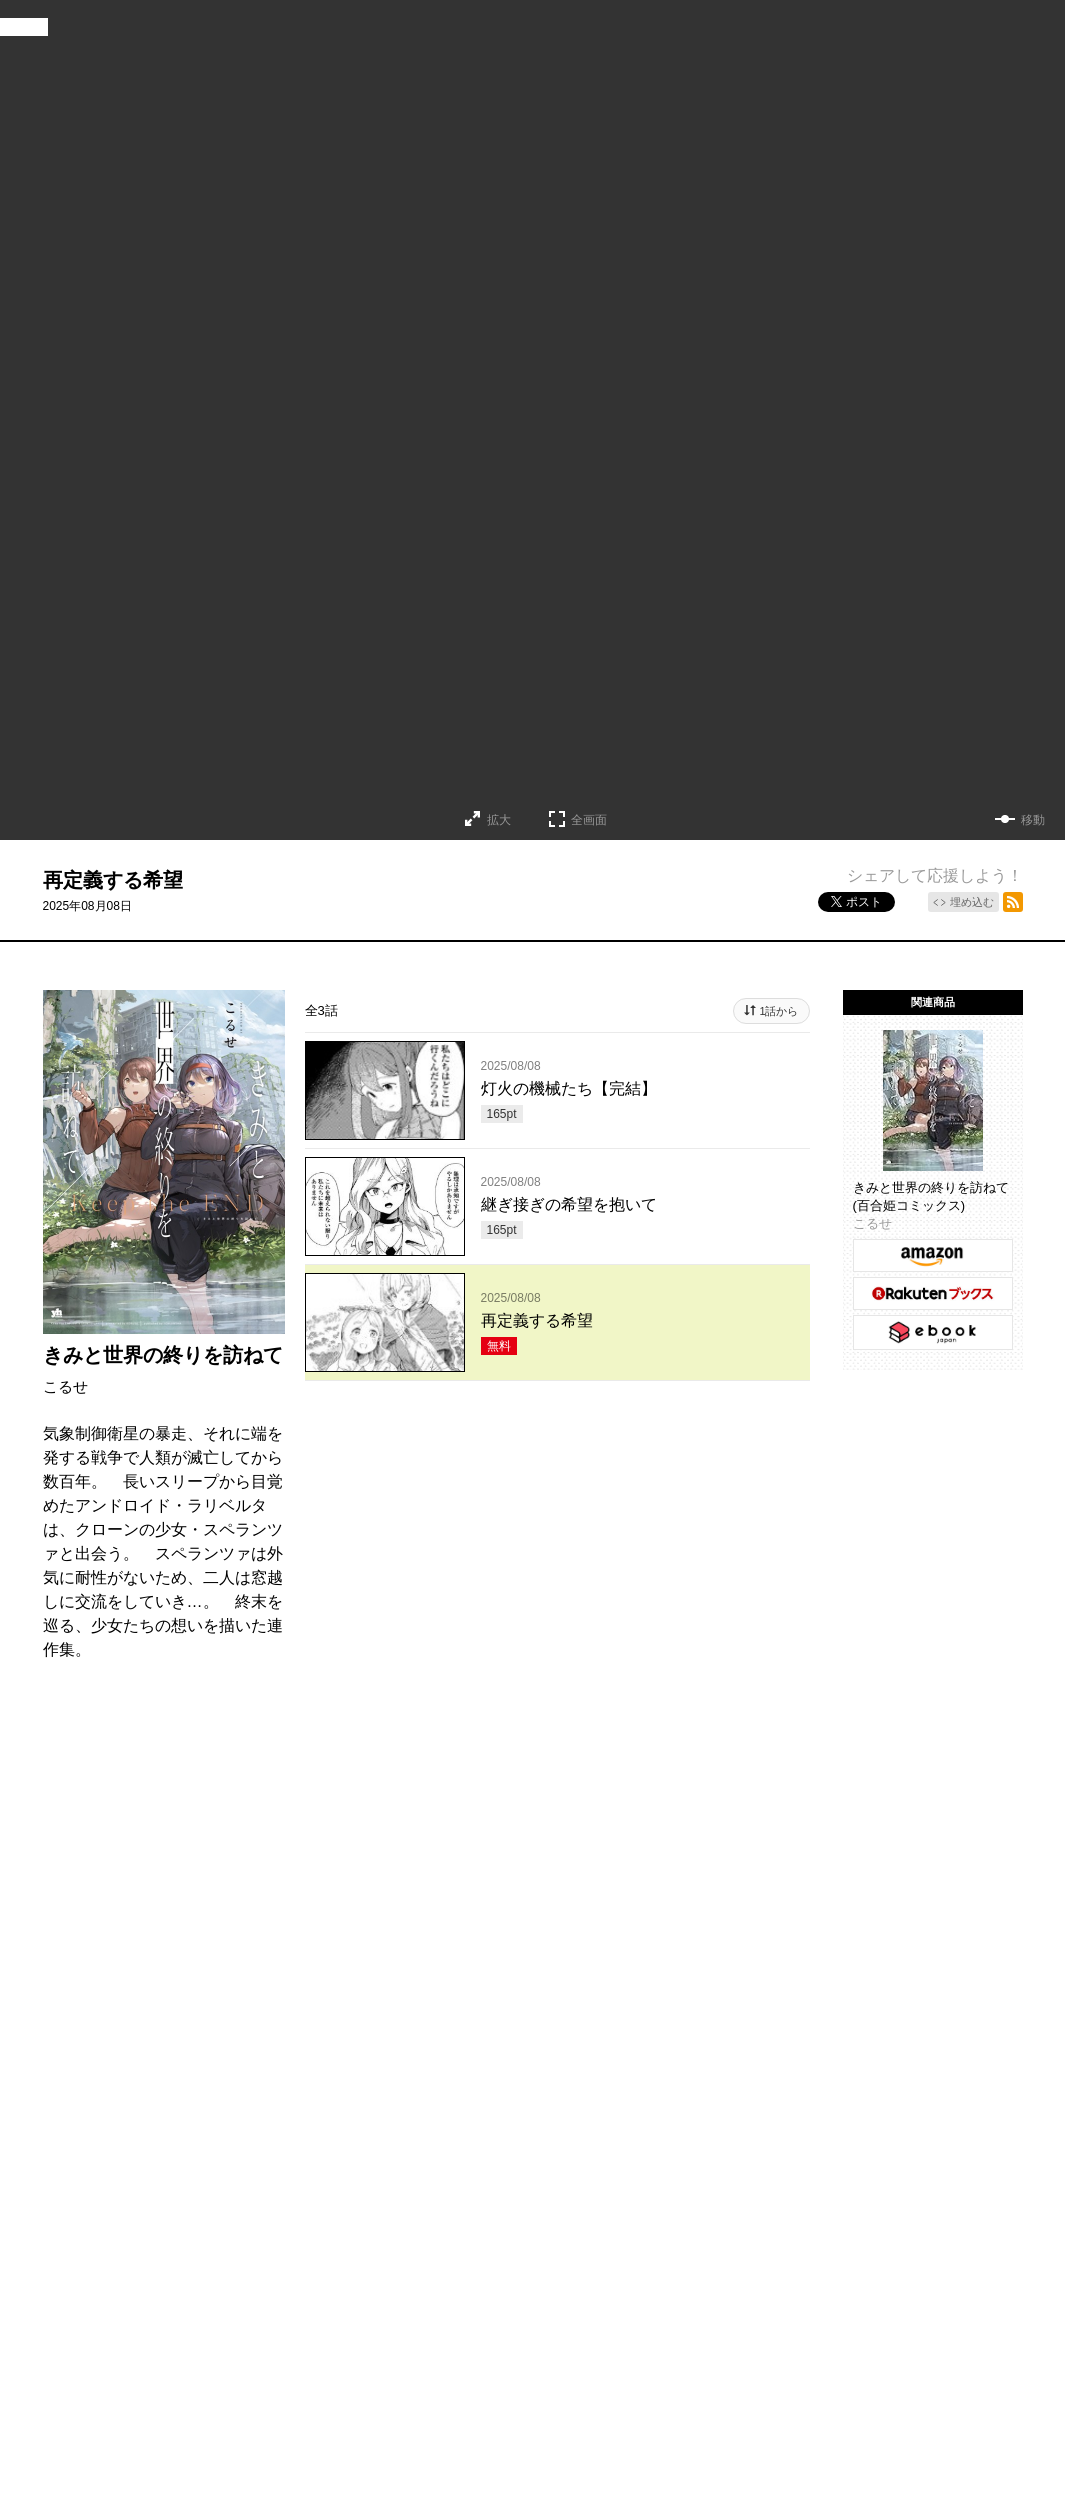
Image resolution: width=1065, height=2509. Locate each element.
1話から (778, 1011)
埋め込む (972, 902)
